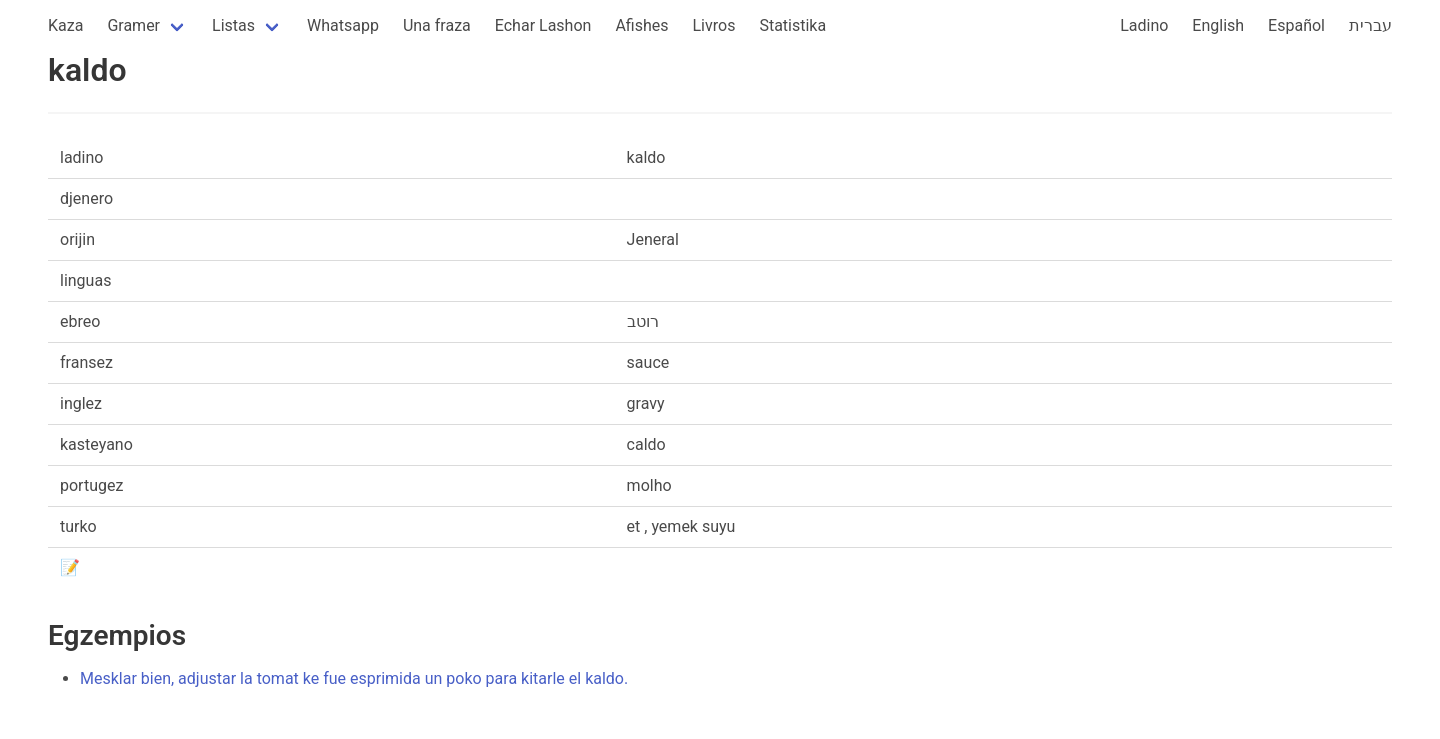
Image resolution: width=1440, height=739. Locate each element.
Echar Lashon (543, 25)
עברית (1370, 25)
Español (1296, 25)
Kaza (65, 25)
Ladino (1144, 25)
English (1218, 25)
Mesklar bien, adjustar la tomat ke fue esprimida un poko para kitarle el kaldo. (354, 678)
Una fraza (437, 25)
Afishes (641, 25)
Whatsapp (343, 25)
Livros (714, 25)
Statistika (792, 25)
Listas (233, 25)
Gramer (133, 25)
